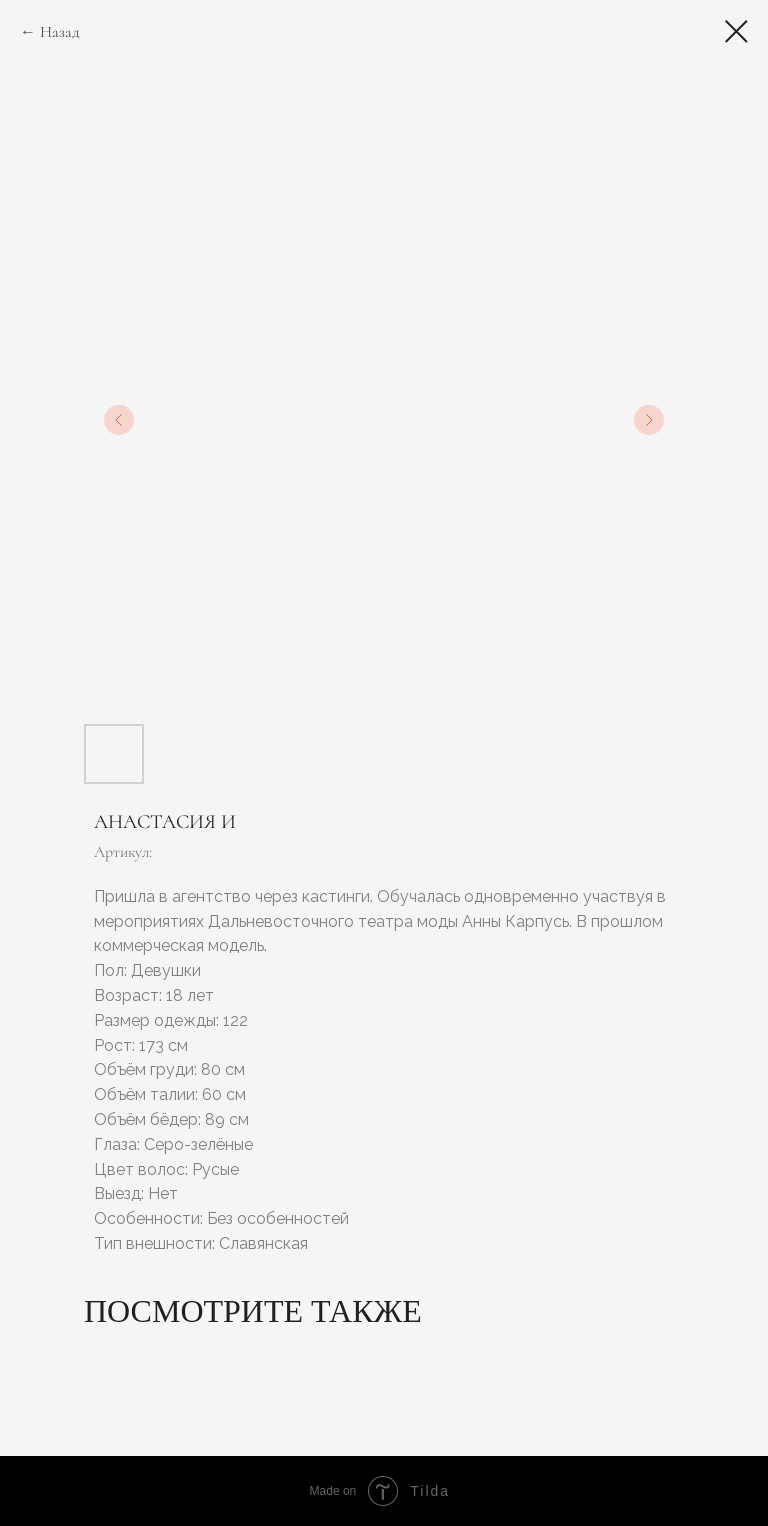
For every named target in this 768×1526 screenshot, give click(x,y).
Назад (60, 32)
